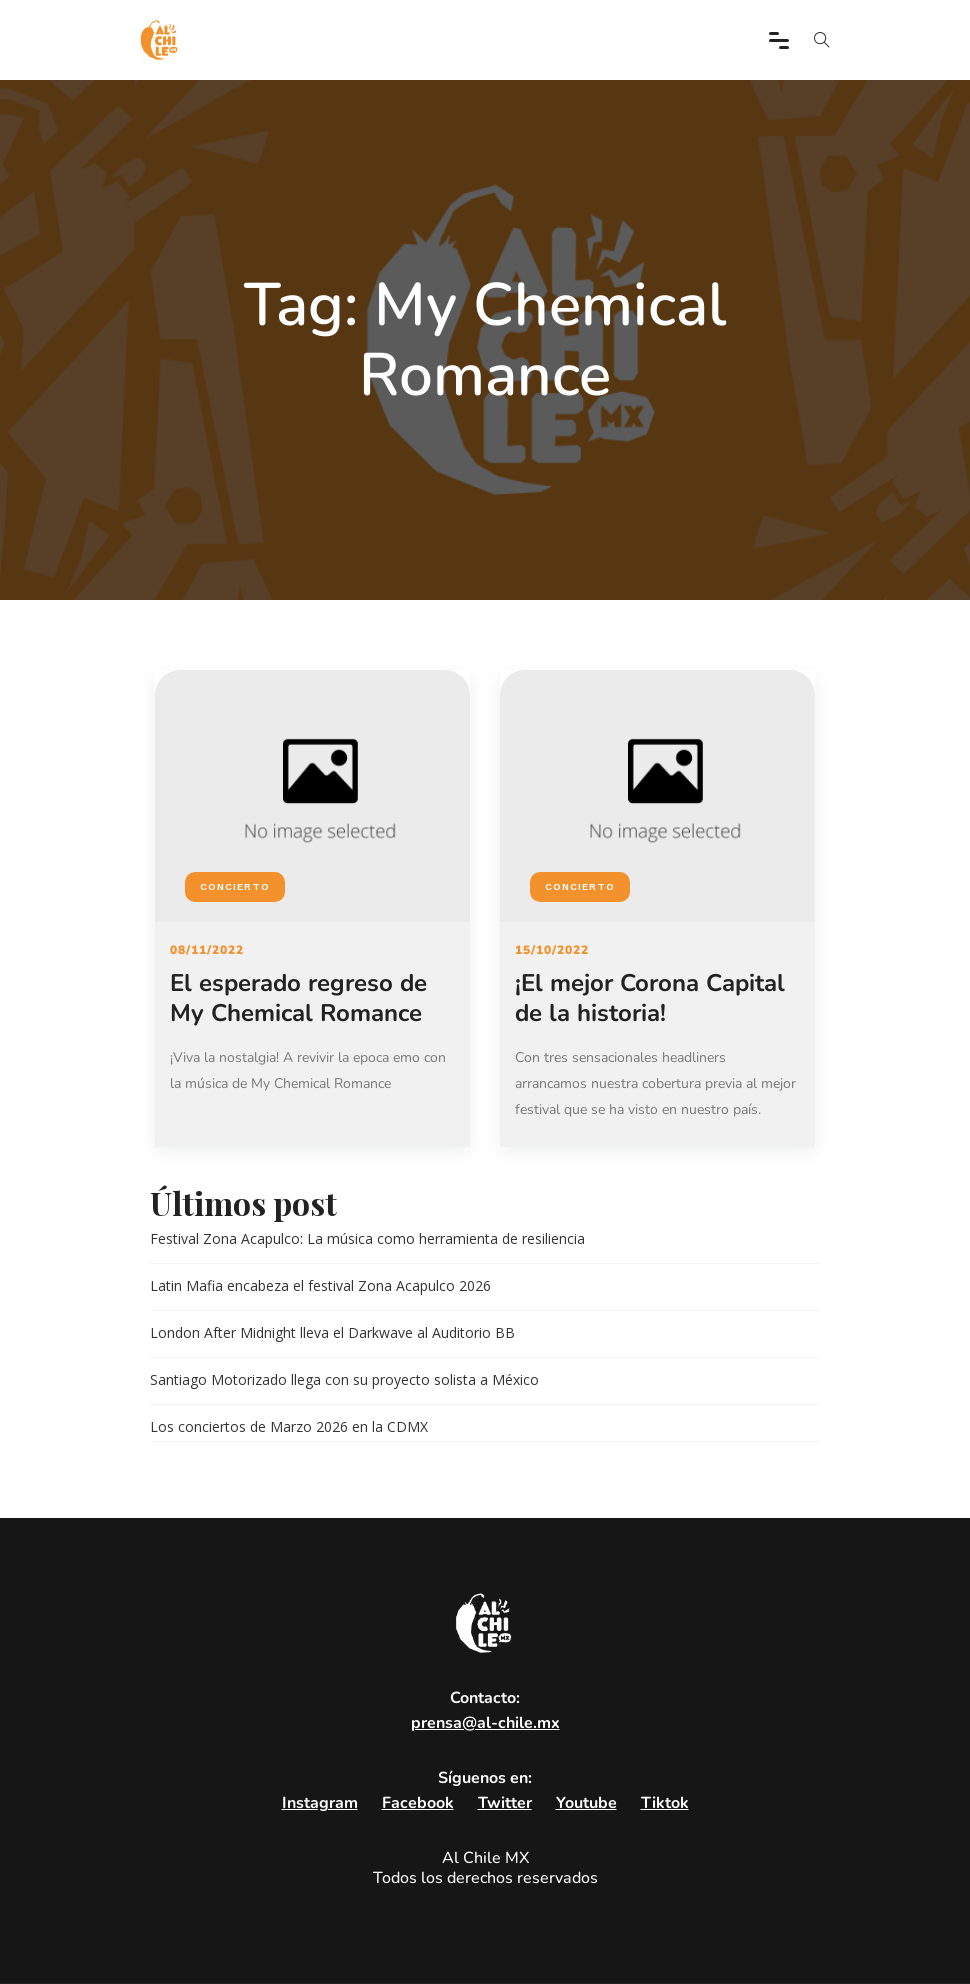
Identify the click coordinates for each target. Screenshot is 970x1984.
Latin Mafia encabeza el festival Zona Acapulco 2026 (320, 1285)
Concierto (235, 886)
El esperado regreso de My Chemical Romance (298, 998)
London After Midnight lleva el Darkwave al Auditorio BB (332, 1332)
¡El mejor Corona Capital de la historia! (650, 998)
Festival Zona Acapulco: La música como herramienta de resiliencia (367, 1238)
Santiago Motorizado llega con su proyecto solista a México (344, 1379)
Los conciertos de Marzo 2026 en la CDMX (289, 1426)
